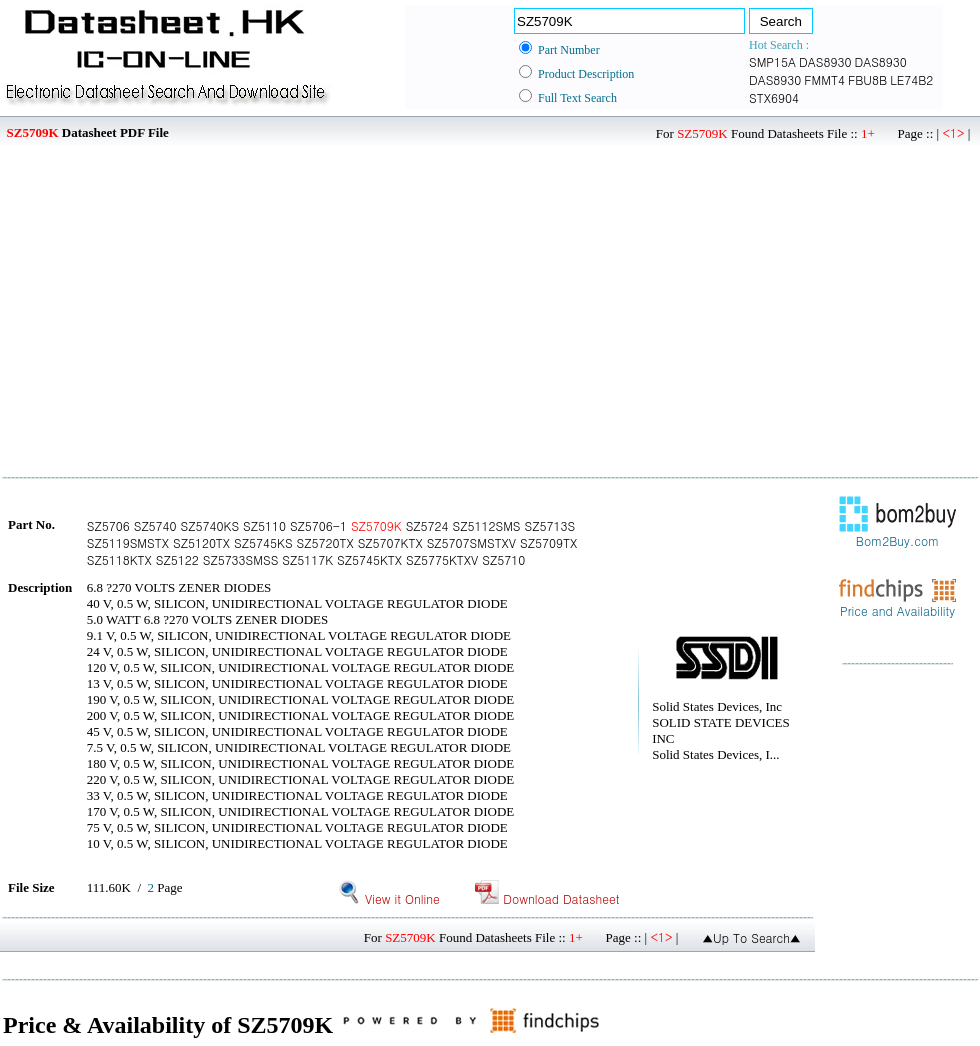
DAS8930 (825, 61)
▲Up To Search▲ (751, 937)
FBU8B (867, 79)
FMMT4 (824, 79)
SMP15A (772, 61)
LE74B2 (911, 79)
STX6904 (774, 97)
